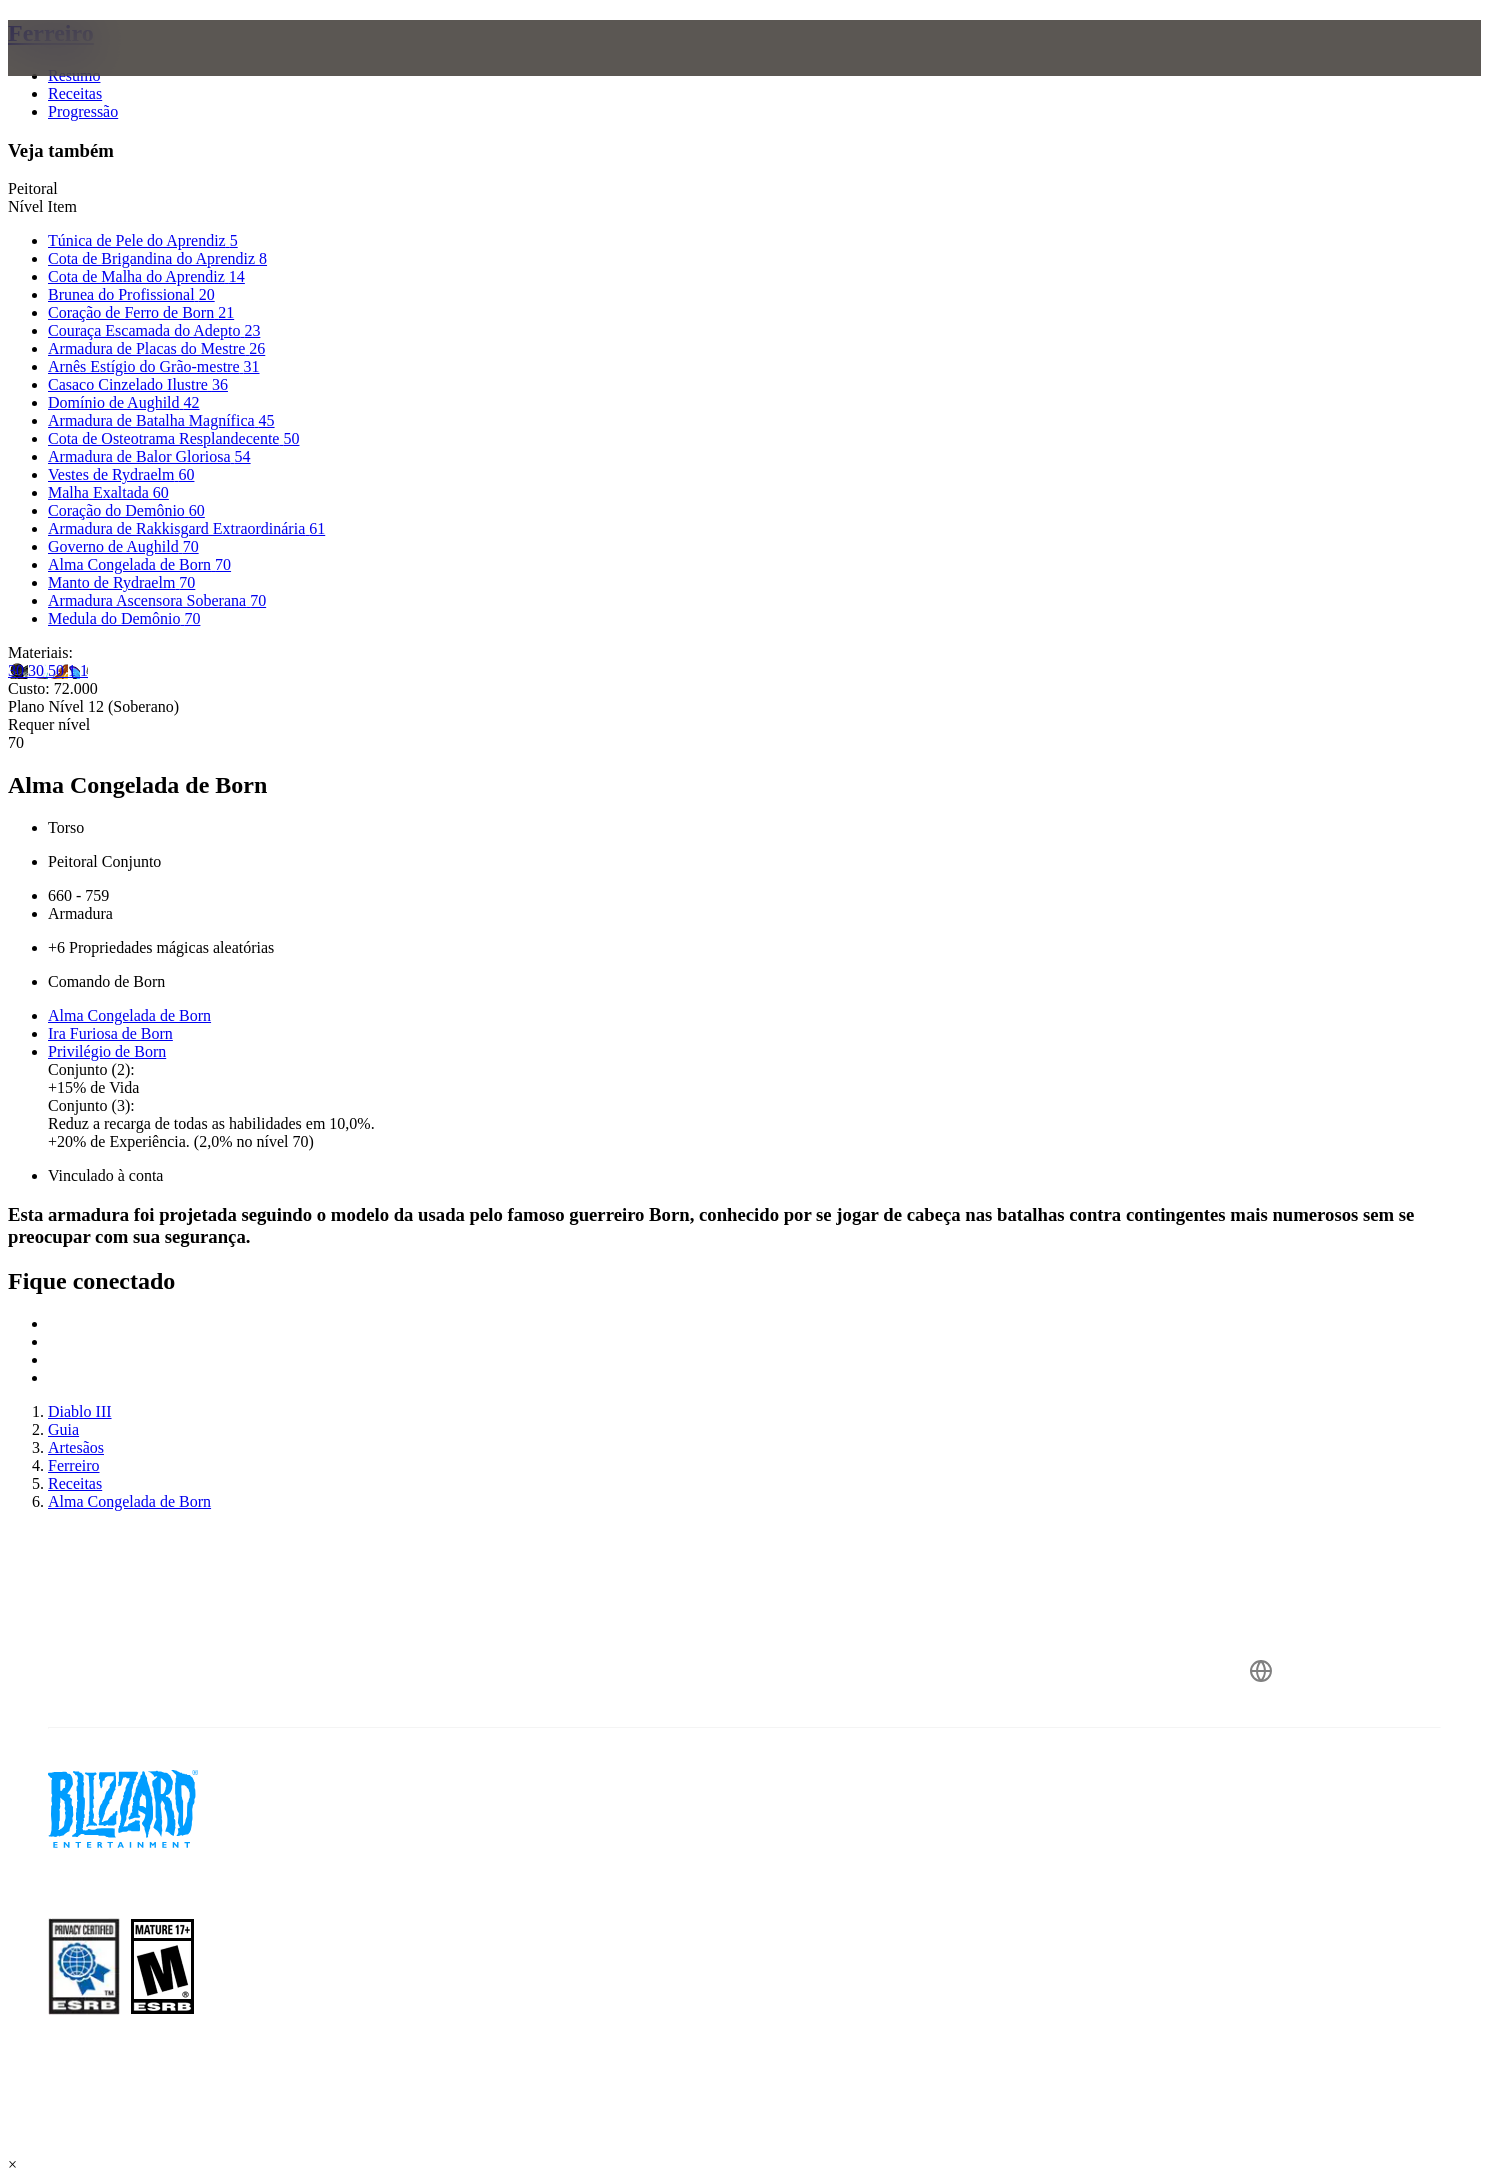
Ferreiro (51, 33)
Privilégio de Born (107, 1051)
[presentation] (98, 72)
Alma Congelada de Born (129, 1015)
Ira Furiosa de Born (110, 1033)
